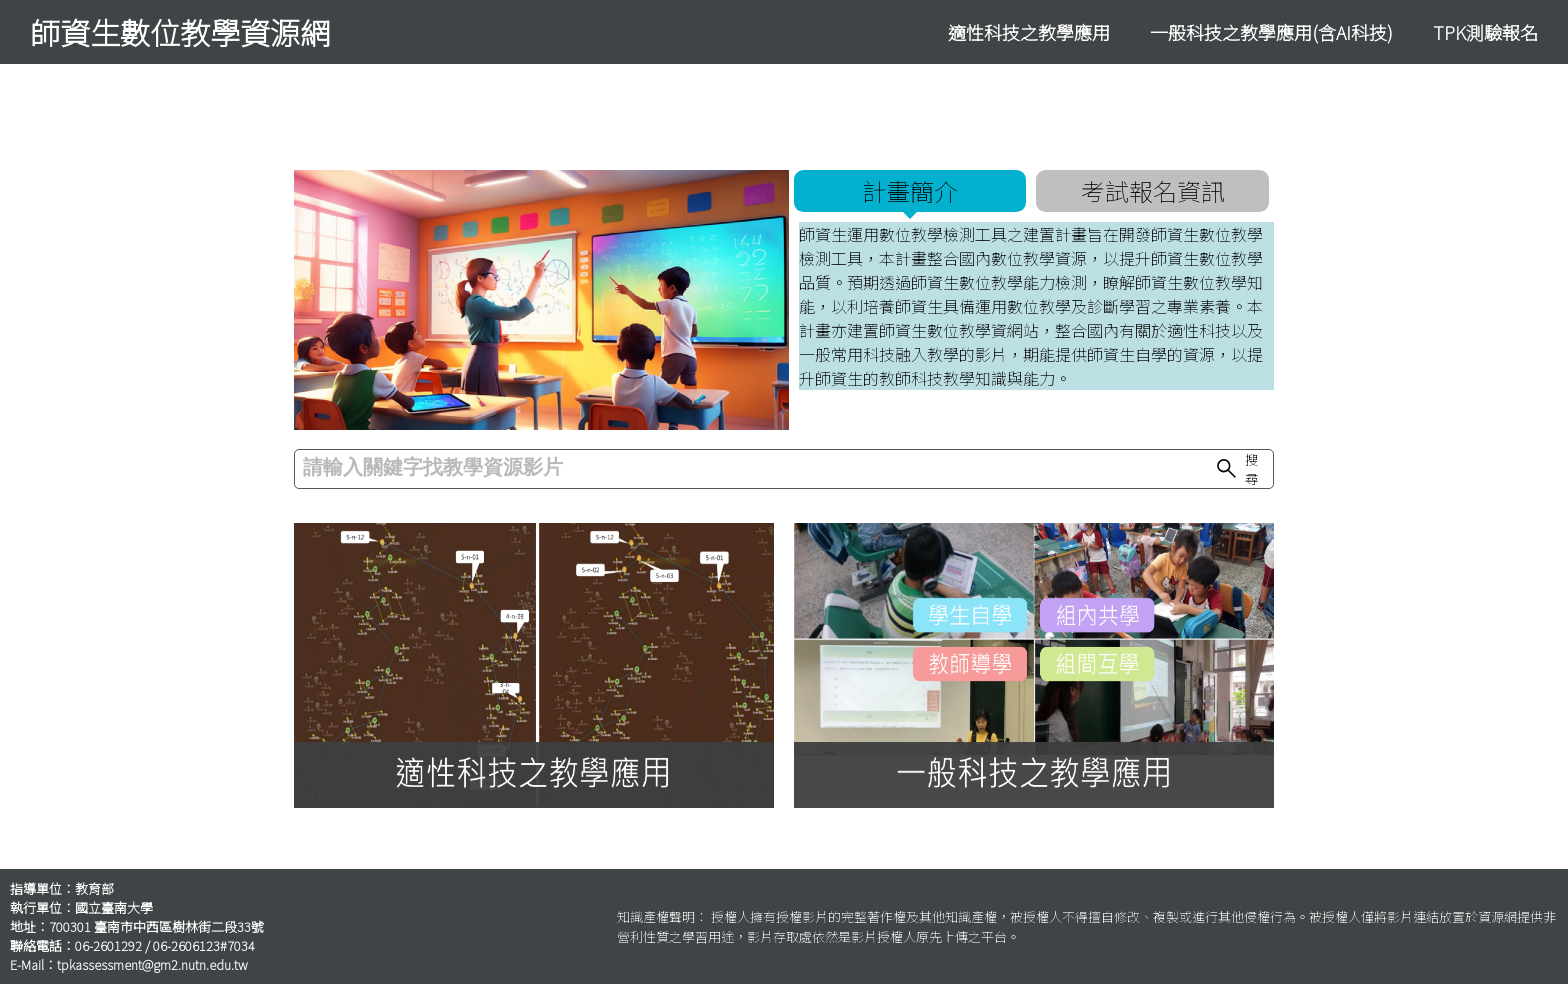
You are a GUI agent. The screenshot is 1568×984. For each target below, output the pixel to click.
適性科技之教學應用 (1029, 32)
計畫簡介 (910, 190)
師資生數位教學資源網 (180, 32)
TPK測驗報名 (1485, 32)
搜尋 (1235, 469)
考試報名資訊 (1153, 190)
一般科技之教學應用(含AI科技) (1271, 32)
